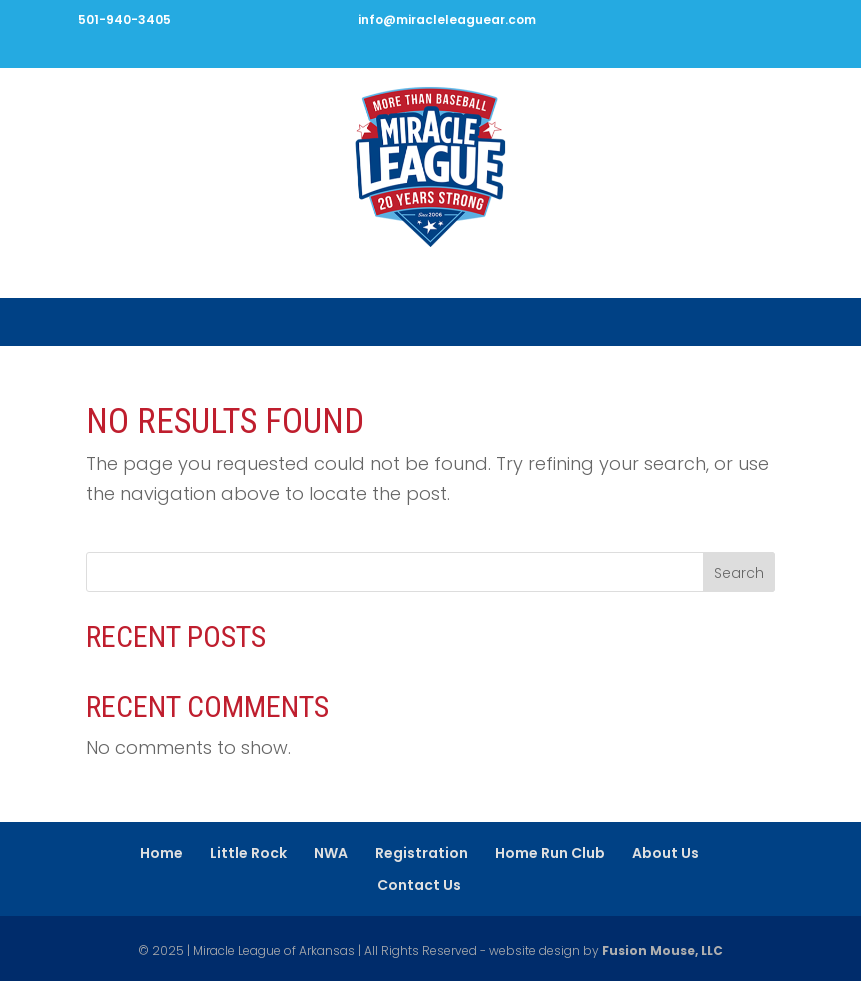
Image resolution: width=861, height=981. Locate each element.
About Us (665, 853)
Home (161, 853)
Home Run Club (550, 853)
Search (739, 573)
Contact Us (419, 885)
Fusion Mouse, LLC (662, 950)
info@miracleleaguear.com (447, 19)
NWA (331, 853)
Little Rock (248, 853)
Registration (421, 853)
